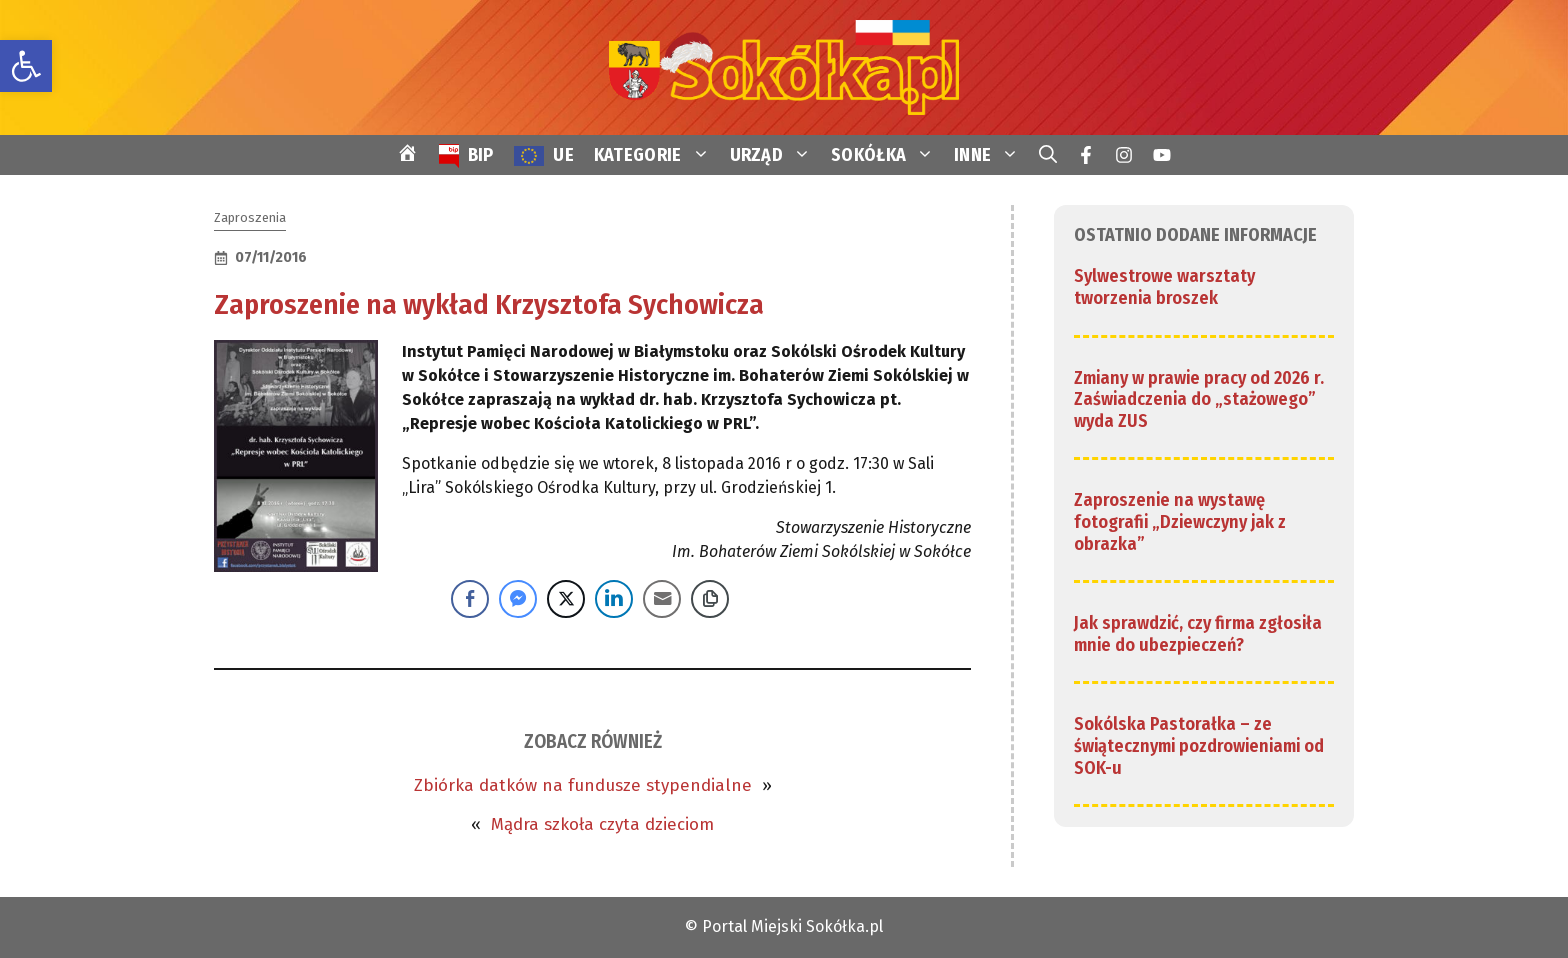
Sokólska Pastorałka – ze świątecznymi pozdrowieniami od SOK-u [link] (1199, 745)
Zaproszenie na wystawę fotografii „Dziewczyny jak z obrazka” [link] (1180, 521)
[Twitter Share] (566, 599)
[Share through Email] (662, 599)
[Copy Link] (710, 599)
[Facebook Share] (470, 599)
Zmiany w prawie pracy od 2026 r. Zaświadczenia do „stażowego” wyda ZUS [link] (1199, 399)
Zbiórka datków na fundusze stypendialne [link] (583, 785)
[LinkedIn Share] (614, 599)
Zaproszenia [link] (250, 217)
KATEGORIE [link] (657, 155)
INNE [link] (991, 155)
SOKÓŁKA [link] (887, 155)
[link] (26, 66)
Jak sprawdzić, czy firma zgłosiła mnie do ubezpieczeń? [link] (1198, 634)
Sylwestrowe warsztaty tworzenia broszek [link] (1164, 287)
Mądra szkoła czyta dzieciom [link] (602, 824)
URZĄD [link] (776, 155)
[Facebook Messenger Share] (518, 599)
